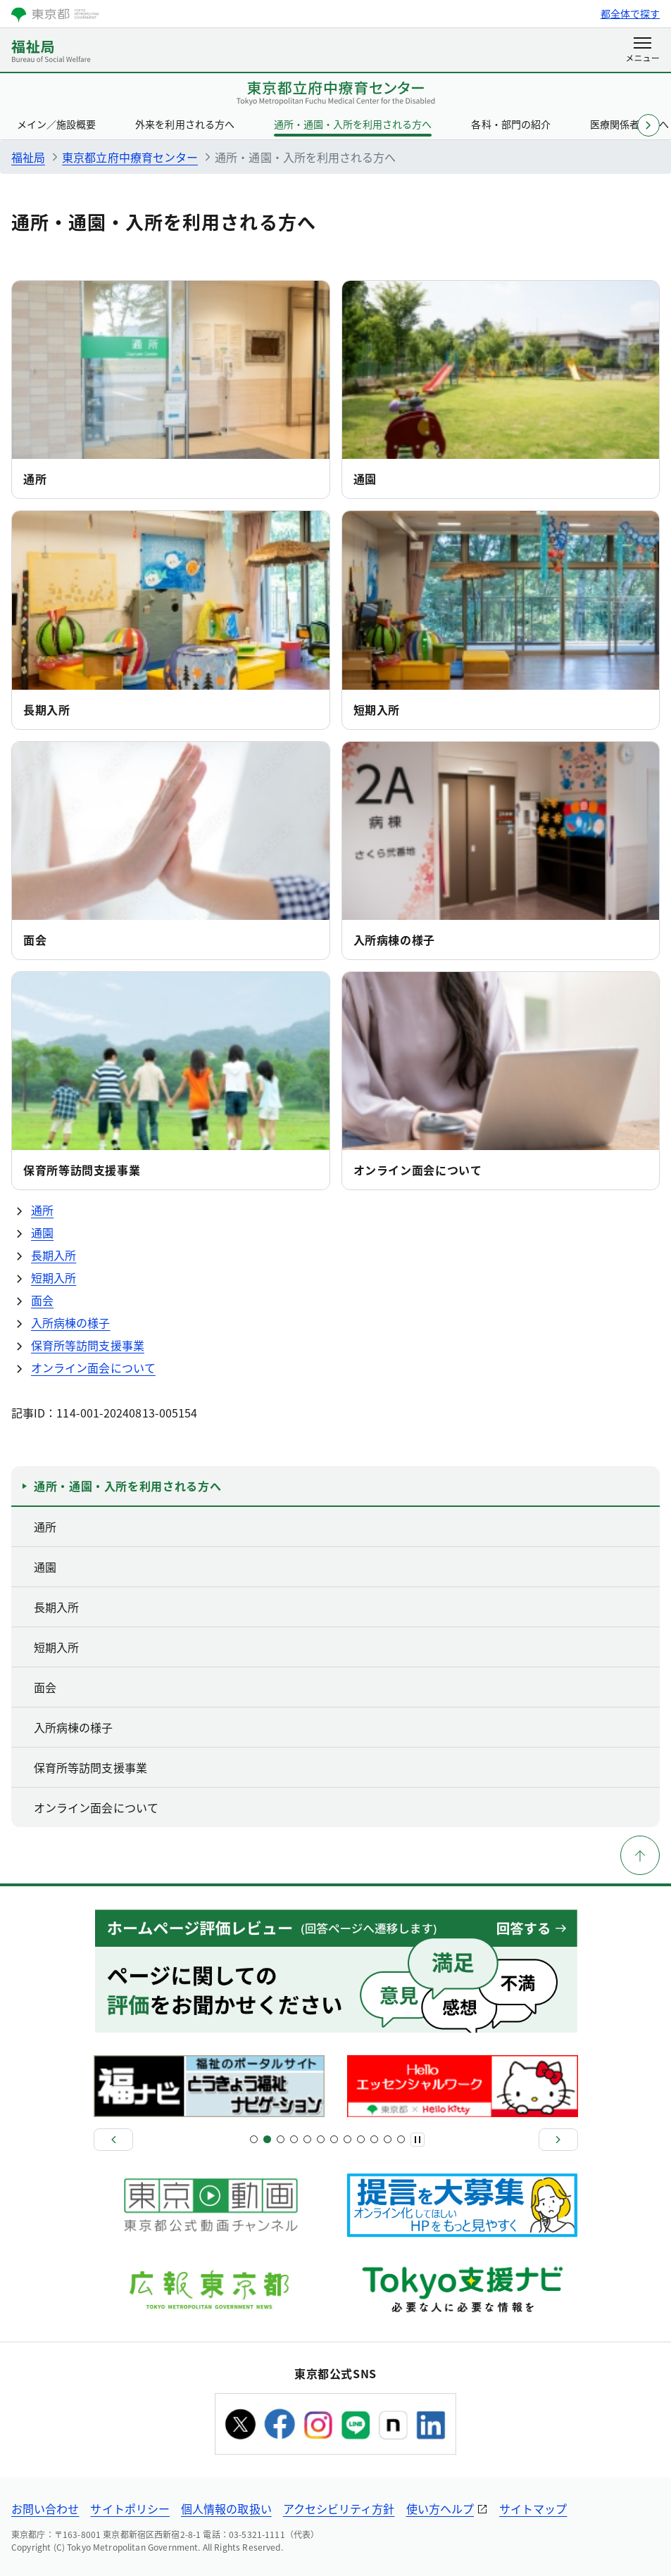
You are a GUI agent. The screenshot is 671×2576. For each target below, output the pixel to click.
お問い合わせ (45, 2508)
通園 (365, 478)
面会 (34, 939)
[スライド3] (267, 2139)
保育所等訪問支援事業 (81, 1169)
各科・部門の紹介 (510, 124)
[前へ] (113, 2139)
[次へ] (558, 2139)
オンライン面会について (417, 1169)
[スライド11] (321, 2139)
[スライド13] (334, 2139)
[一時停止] (417, 2140)
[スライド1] (254, 2139)
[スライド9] (307, 2139)
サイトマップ (533, 2508)
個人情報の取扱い (226, 2508)
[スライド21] (387, 2139)
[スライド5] (280, 2139)
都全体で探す (630, 13)
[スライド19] (374, 2139)
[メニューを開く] (642, 51)
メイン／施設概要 (56, 124)
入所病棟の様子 (394, 939)
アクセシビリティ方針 (339, 2508)
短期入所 (377, 709)
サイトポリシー (130, 2508)
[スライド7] (294, 2139)
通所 (34, 478)
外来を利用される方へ (184, 124)
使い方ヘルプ (440, 2508)
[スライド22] (401, 2139)
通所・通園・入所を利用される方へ (353, 124)
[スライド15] (347, 2139)
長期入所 (46, 709)
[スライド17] (361, 2139)
